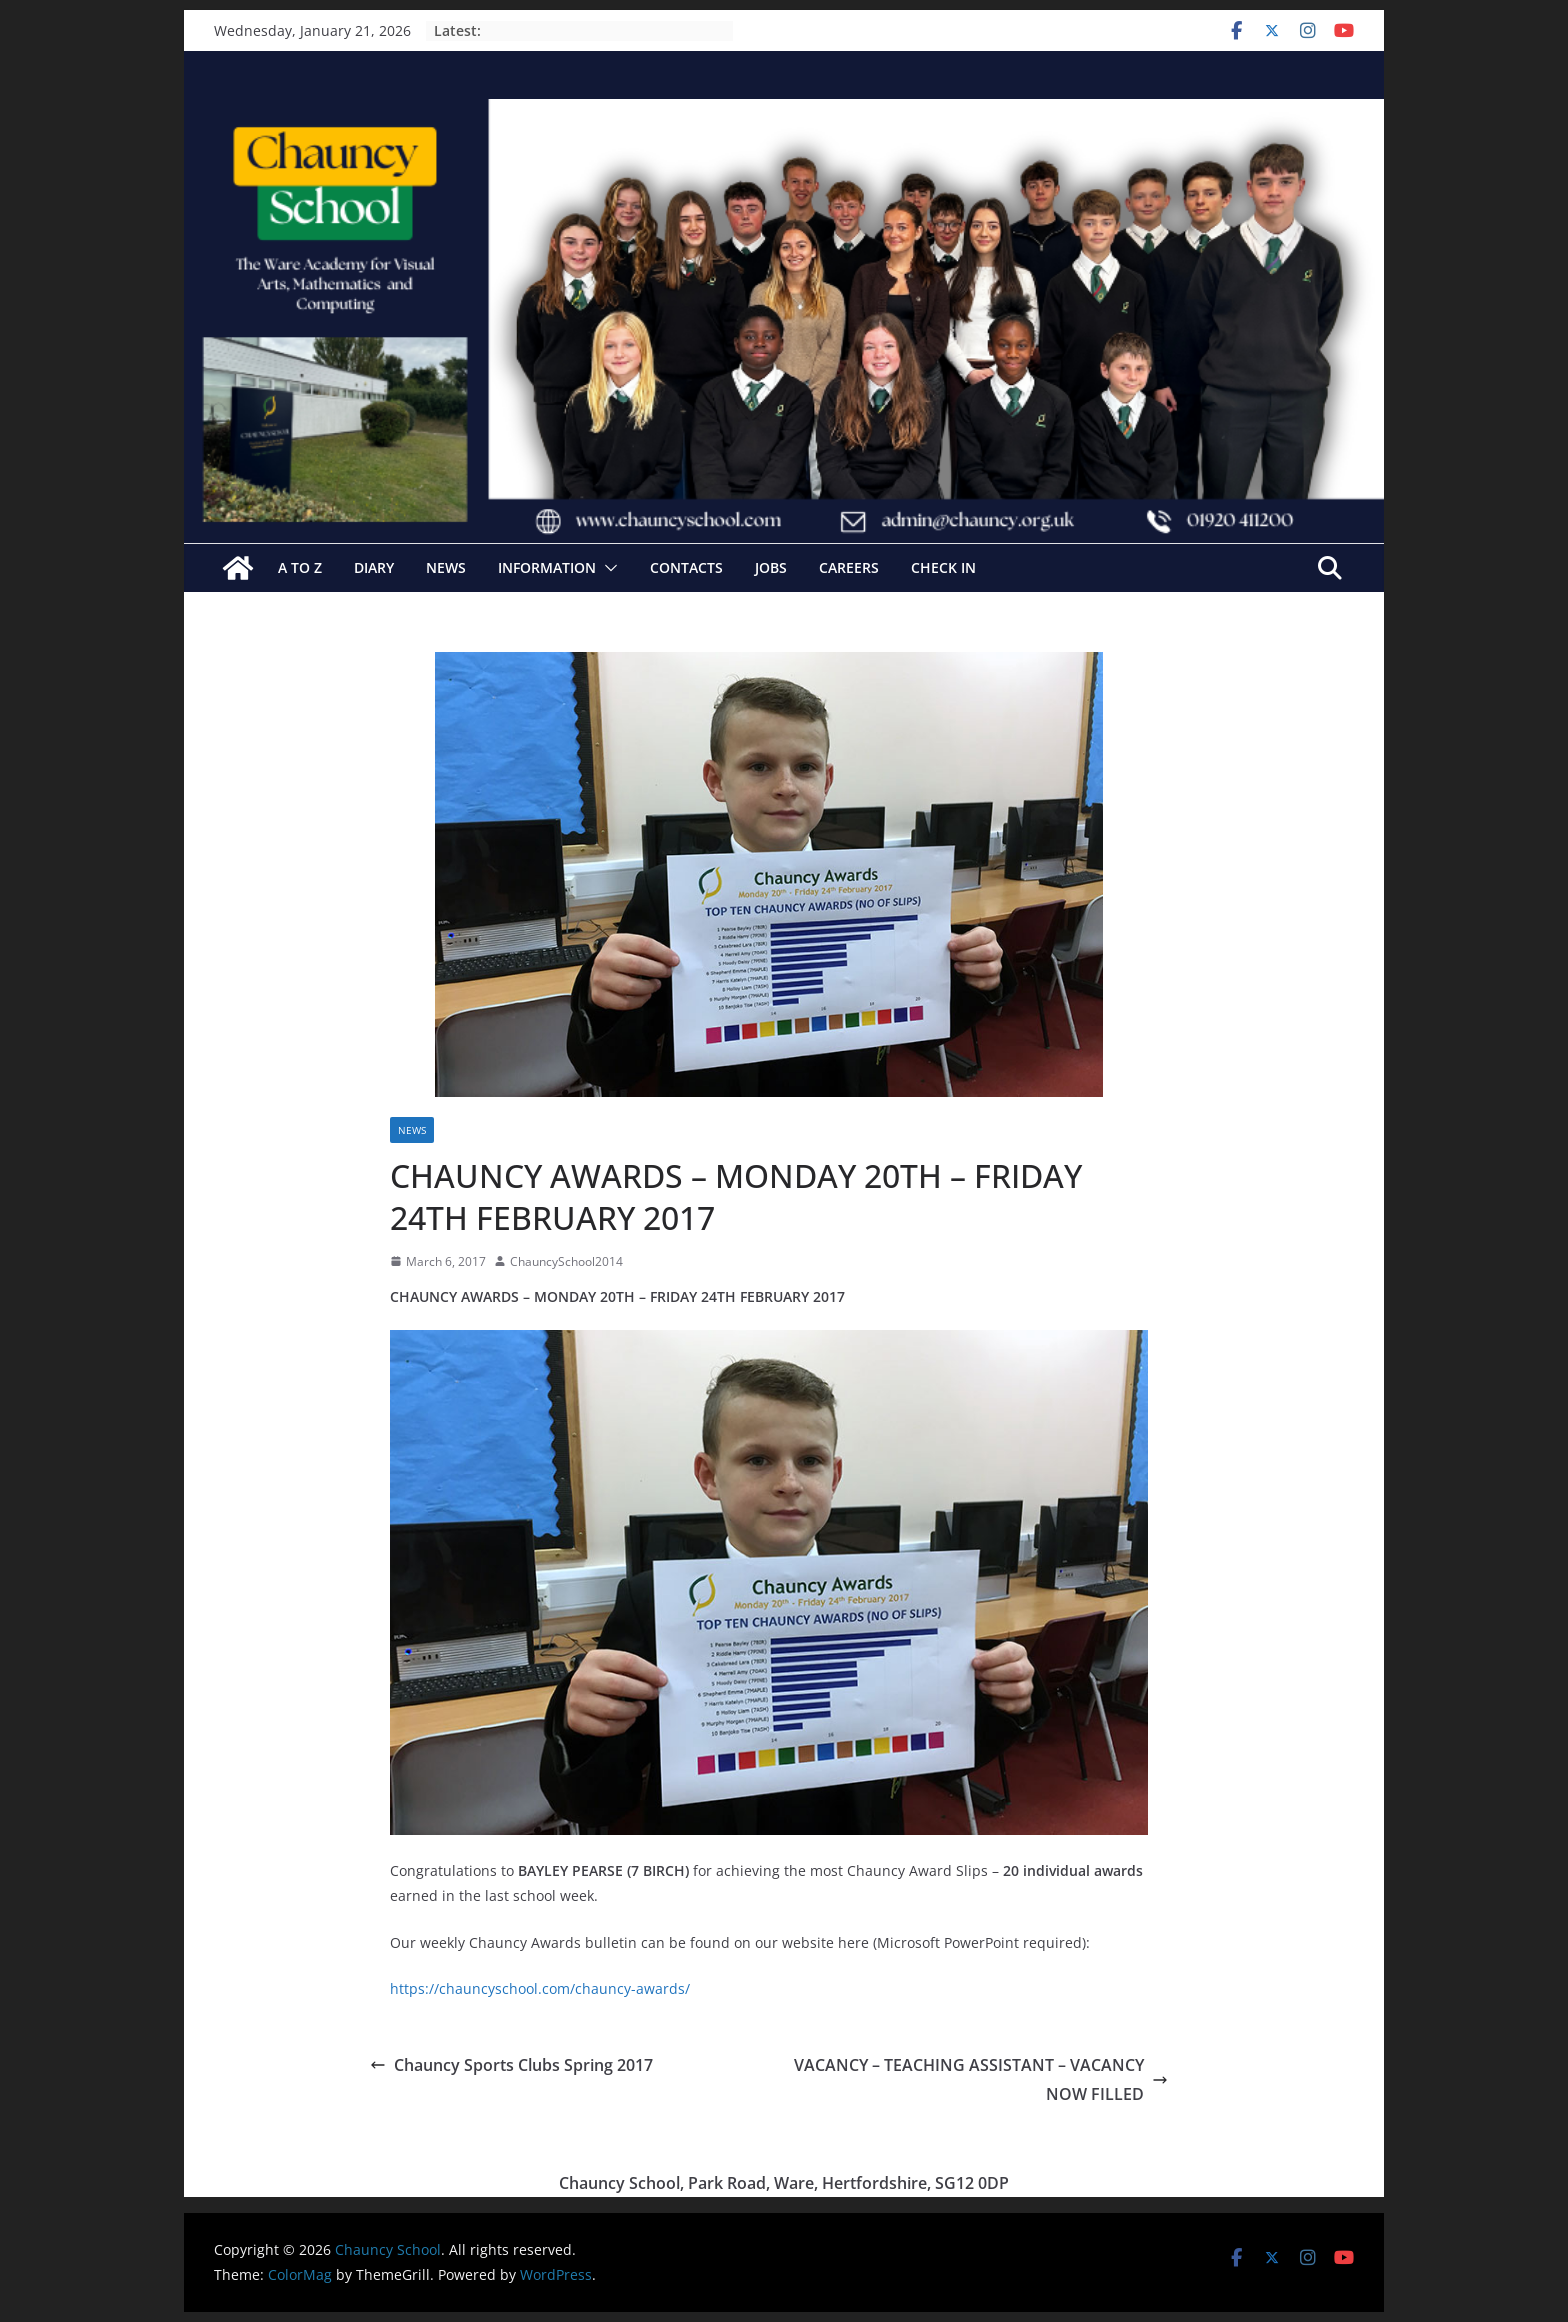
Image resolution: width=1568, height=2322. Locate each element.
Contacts (686, 567)
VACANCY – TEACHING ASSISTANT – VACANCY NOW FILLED (981, 2079)
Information (547, 567)
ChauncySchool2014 (566, 1261)
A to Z (300, 567)
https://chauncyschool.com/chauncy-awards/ (540, 1988)
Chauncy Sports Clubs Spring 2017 (511, 2065)
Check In (943, 567)
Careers (849, 567)
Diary (374, 567)
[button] (607, 568)
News (446, 567)
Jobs (771, 567)
